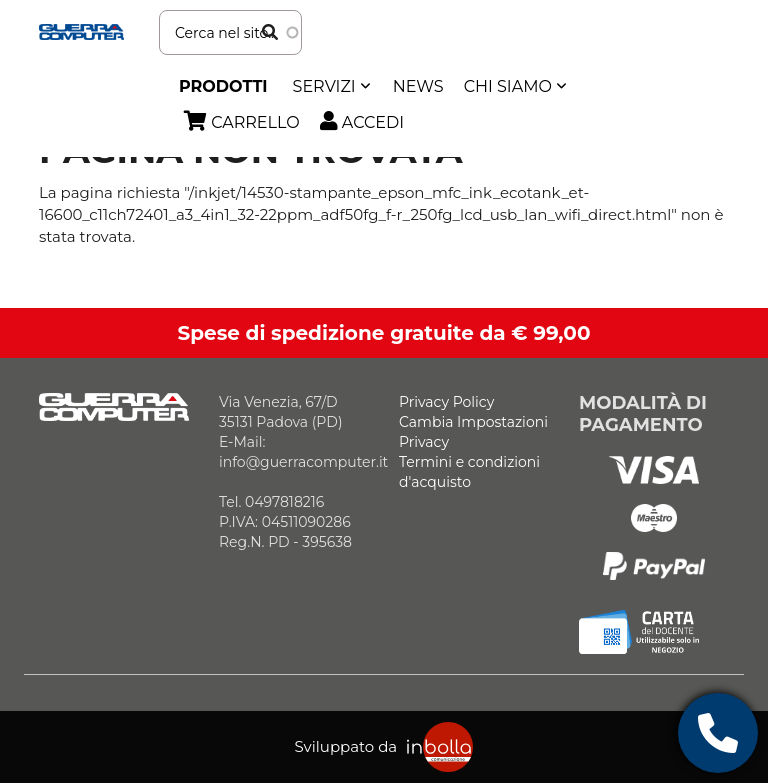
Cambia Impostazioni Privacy (473, 432)
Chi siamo (508, 86)
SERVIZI (324, 86)
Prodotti (223, 86)
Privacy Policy (446, 402)
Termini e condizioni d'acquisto (469, 472)
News (418, 86)
